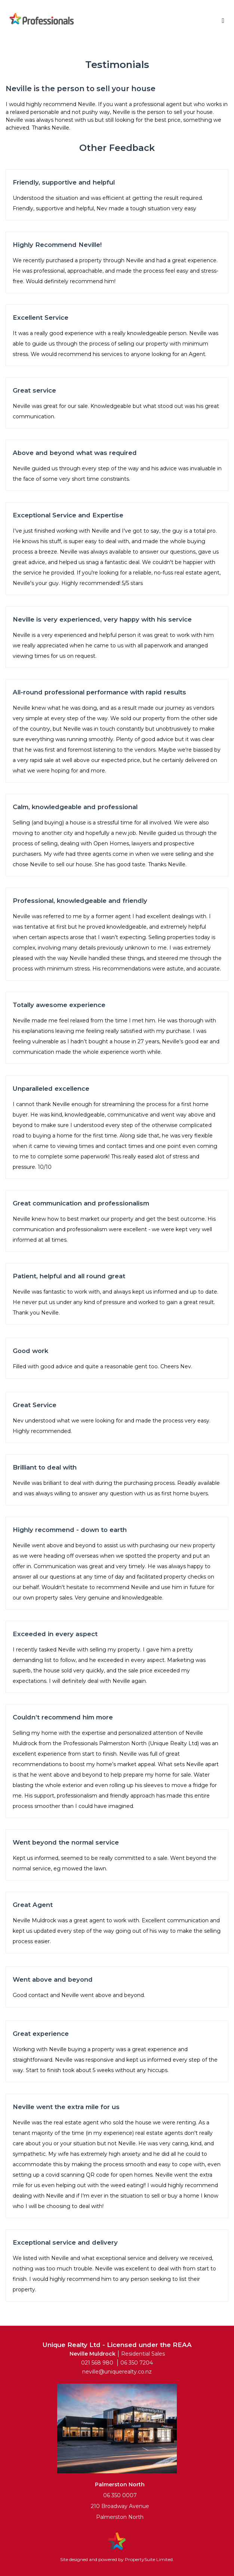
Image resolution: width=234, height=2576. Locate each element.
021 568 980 (97, 2362)
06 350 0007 (120, 2495)
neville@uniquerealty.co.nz (117, 2371)
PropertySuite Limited (149, 2559)
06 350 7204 (136, 2362)
